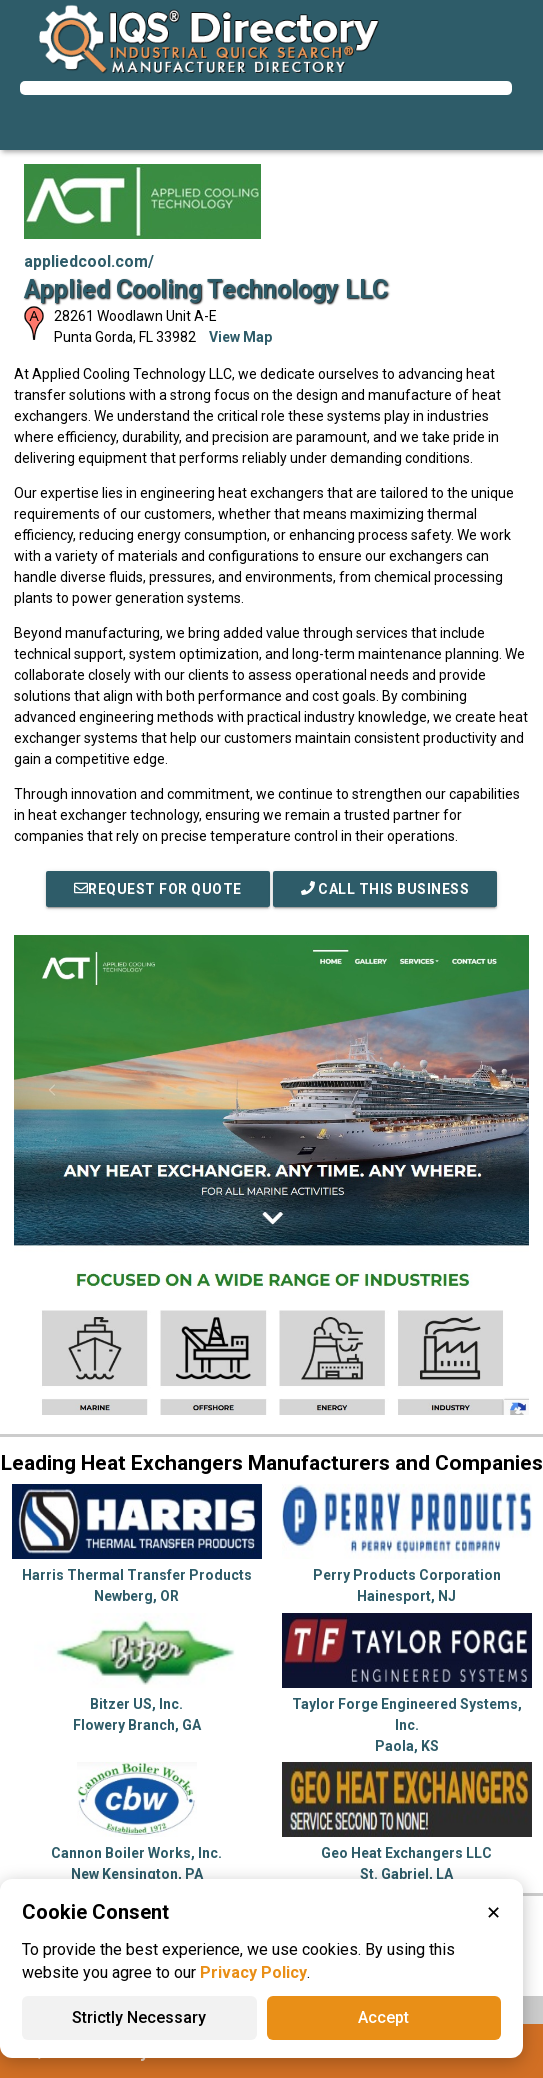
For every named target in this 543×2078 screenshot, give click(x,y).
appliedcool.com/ (89, 261)
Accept (383, 2017)
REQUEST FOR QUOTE (158, 889)
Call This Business (385, 889)
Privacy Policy (253, 1972)
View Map (240, 337)
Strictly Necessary (139, 2017)
